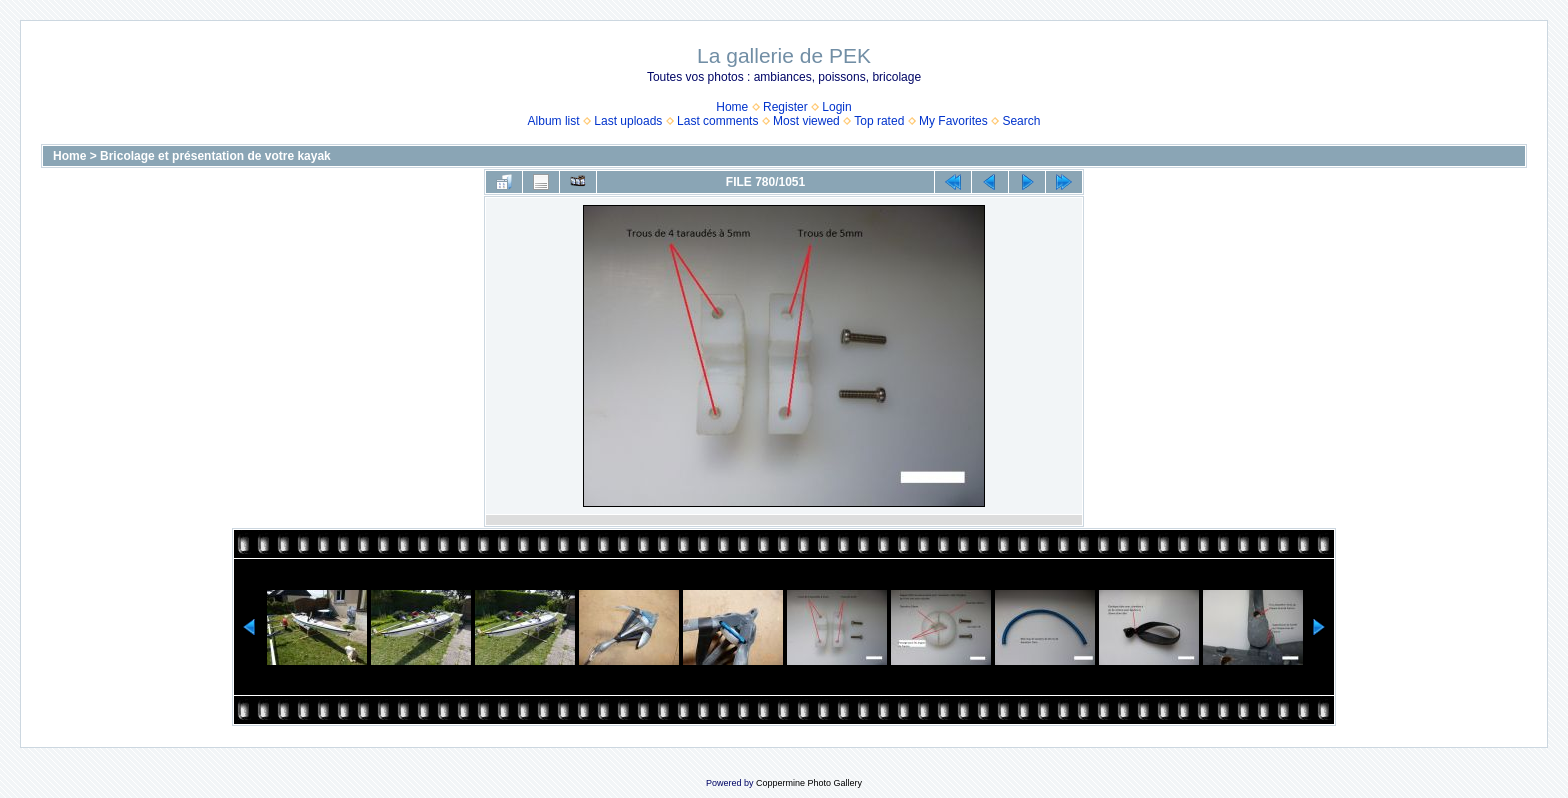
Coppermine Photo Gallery (809, 783)
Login (836, 107)
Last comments (717, 121)
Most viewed (806, 121)
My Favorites (953, 121)
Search (1021, 121)
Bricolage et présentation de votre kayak (215, 156)
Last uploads (628, 121)
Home (732, 107)
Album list (554, 121)
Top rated (879, 121)
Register (785, 107)
